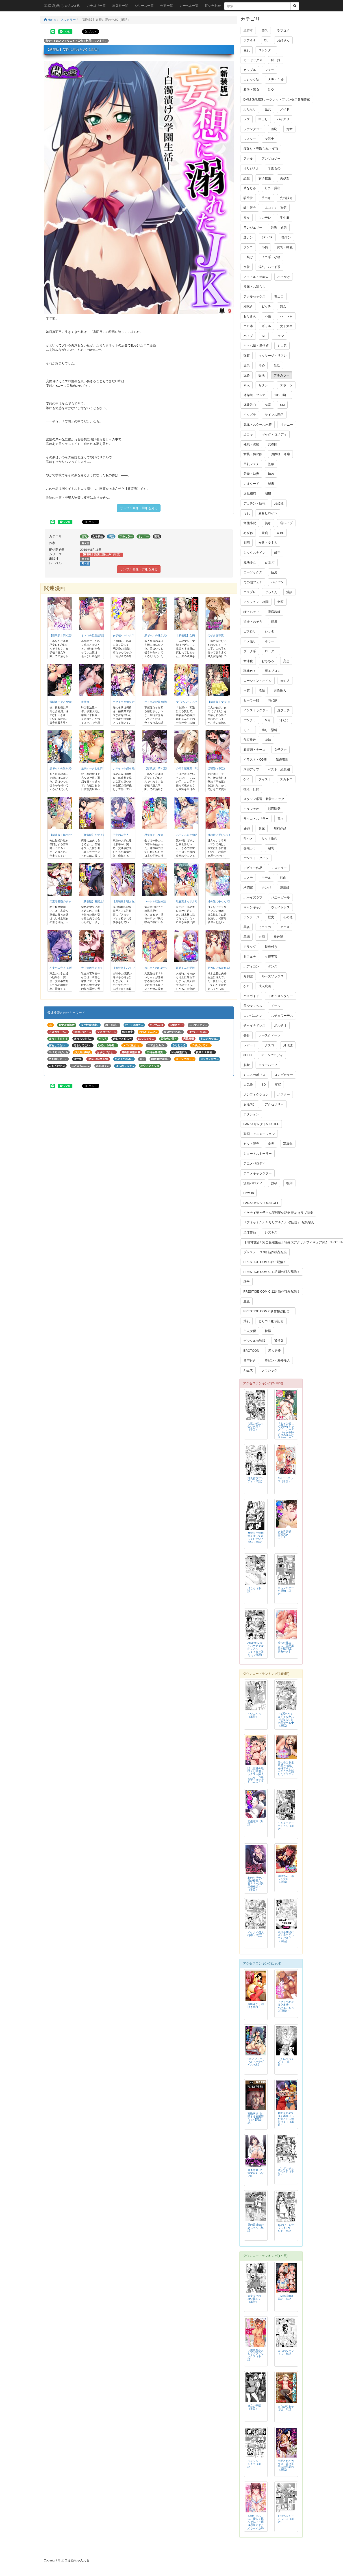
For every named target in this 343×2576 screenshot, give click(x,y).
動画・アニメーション (259, 1134)
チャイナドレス (254, 1025)
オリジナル (251, 168)
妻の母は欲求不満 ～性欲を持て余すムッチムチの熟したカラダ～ (286, 1768)
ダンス (272, 966)
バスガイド (251, 996)
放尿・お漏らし (254, 286)
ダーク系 (249, 651)
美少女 (284, 178)
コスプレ (249, 592)
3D (264, 1084)
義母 (268, 523)
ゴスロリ (249, 631)
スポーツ (286, 385)
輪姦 (271, 474)
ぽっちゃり (251, 611)
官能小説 (249, 523)
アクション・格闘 (256, 602)
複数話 (278, 937)
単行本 (248, 30)
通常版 (279, 1341)
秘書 (271, 483)
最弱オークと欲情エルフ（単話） (101, 768)
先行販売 (286, 198)
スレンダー (266, 50)
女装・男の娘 (252, 454)
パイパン (277, 582)
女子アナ (280, 749)
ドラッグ (249, 946)
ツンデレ (264, 217)
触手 (277, 552)
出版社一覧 (120, 5)
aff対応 (269, 562)
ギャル (266, 326)
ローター (271, 651)
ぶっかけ (283, 277)
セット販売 (269, 838)
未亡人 (285, 680)
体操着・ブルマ (254, 395)
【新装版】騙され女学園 (64, 835)
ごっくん (271, 592)
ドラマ (279, 336)
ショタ (269, 631)
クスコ (269, 1045)
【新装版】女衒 (185, 635)
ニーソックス (252, 572)
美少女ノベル (252, 1006)
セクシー (264, 385)
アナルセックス (254, 296)
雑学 (246, 1281)
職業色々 (249, 671)
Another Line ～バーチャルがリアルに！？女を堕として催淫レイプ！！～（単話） (255, 1651)
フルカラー (68, 19)
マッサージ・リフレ (272, 355)
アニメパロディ (254, 1163)
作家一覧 (166, 5)
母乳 (246, 513)
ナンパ (266, 887)
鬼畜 (268, 405)
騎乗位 (248, 198)
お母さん (249, 316)
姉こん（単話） (254, 1590)
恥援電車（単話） (255, 1823)
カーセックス (252, 60)
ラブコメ (283, 30)
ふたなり (249, 109)
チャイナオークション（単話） (286, 1825)
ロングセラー (283, 1075)
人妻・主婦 (276, 80)
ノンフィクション (256, 1094)
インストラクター (256, 710)
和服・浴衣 (251, 89)
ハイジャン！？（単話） (254, 2464)
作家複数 (249, 740)
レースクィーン (269, 1035)
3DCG (247, 1055)
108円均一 (281, 395)
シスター (249, 139)
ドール (275, 1006)
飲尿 (261, 828)
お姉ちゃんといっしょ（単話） (286, 2518)
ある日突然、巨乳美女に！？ (286, 1534)
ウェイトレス (280, 907)
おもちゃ (268, 661)
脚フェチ (249, 956)
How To (248, 1193)
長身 (246, 1035)
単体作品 (249, 1232)
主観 (246, 1301)
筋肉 (283, 877)
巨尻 (274, 572)
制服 (268, 493)
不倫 (268, 316)
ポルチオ (280, 1025)
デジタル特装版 (254, 1341)
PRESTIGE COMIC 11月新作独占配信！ (271, 1272)
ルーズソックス (273, 976)
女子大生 (286, 326)
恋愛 (246, 178)
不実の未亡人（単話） (63, 967)
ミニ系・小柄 (271, 257)
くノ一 (248, 730)
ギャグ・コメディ (274, 434)
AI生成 (248, 1370)
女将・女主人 (267, 543)
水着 (246, 267)
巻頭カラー (251, 848)
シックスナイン (254, 552)
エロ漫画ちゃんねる (62, 5)
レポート (249, 1045)
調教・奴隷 (279, 227)
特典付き (271, 946)
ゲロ (246, 986)
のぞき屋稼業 (216, 635)
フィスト (264, 779)
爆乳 (246, 1321)
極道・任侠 (251, 789)
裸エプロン (272, 671)
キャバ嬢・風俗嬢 (256, 345)
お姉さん (283, 40)
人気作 (248, 1084)
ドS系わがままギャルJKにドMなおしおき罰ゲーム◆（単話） (286, 1719)
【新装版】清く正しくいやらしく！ (71, 635)
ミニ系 (282, 345)
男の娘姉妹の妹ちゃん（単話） (255, 2227)
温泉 (246, 365)
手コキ (266, 198)
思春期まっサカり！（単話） (193, 901)
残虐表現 (282, 759)
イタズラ (249, 414)
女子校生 (264, 178)
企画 (261, 937)
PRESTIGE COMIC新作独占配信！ (268, 1311)
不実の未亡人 (121, 835)
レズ (246, 119)
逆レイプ (286, 523)
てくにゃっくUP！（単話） (286, 2061)
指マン (286, 237)
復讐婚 (85, 702)
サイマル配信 (274, 414)
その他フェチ (252, 582)
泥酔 (246, 375)
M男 (268, 720)
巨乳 (246, 50)
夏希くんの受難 (185, 967)
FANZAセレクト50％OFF (261, 1124)
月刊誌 (248, 976)
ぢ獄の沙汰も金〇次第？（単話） (255, 1426)
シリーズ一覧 (144, 5)
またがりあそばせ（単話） (286, 2408)
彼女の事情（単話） (254, 2407)
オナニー (286, 424)
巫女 (268, 109)
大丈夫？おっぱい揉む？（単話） (255, 2298)
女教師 (272, 444)
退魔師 (284, 887)
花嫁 (268, 740)
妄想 (286, 661)
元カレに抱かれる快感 (221, 967)
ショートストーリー (257, 1153)
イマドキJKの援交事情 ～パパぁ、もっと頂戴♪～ (286, 2006)
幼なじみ (249, 188)
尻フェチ (283, 710)
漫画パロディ (252, 1183)
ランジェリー (252, 227)
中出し (263, 119)
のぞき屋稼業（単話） (189, 768)
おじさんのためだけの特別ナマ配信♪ (166, 967)
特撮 (268, 1331)
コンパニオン (252, 1015)
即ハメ (248, 838)
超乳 (271, 848)
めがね (248, 533)
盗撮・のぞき (252, 621)
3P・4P (267, 237)
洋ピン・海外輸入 (277, 1360)
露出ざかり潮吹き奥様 (255, 2006)
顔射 (274, 621)
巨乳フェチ (251, 464)
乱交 (271, 89)
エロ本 (248, 326)
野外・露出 (272, 188)
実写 (278, 1084)
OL (266, 40)
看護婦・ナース (254, 749)
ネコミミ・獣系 (276, 208)
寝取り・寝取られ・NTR (260, 148)
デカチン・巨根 (254, 503)
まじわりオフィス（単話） (286, 2352)
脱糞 (246, 1065)
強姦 (246, 355)
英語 (246, 927)
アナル (248, 158)
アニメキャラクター (257, 1173)
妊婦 (246, 828)
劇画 (246, 543)
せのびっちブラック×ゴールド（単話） (286, 2228)
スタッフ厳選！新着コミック (263, 799)
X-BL (280, 533)
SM (282, 405)
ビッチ (266, 306)
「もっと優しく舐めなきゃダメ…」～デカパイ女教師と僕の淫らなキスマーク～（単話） (286, 1432)
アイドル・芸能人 (256, 277)
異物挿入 (280, 690)
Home (50, 19)
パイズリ (283, 119)
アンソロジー (271, 158)
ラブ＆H (249, 40)
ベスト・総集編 (279, 769)
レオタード (251, 483)
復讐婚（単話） (217, 768)
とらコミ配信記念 (271, 1321)
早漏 (246, 937)
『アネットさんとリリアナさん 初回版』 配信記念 (278, 1222)
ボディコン (251, 966)
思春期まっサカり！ (156, 835)
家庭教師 (274, 611)
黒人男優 (274, 1350)
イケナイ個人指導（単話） (255, 1934)
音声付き (249, 1360)
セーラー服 (251, 700)
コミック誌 (251, 80)
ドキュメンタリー (280, 996)
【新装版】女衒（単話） (222, 702)
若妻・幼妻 (251, 474)
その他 (288, 917)
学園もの (274, 168)
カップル (249, 70)
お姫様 (279, 503)
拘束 (246, 690)
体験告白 (249, 405)
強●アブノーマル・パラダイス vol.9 (255, 2061)
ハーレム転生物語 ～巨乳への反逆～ (198, 835)
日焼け (248, 257)
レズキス (271, 1232)
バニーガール (280, 897)
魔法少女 (249, 562)
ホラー (269, 641)
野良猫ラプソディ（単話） (255, 1480)
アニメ (284, 927)
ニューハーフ (267, 1065)
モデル (266, 877)
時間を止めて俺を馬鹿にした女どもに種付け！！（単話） (286, 2118)
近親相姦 (249, 493)
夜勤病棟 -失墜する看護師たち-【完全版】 (255, 2118)
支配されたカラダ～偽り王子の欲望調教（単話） (286, 2465)
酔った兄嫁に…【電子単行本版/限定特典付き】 (286, 1647)
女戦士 (269, 139)
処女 (289, 129)
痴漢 (261, 375)
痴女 (246, 217)
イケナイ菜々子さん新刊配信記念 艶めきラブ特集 (278, 1212)
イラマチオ (251, 809)
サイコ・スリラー (256, 818)
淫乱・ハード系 (269, 267)
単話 (277, 365)
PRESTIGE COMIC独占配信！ (264, 1262)
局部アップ (251, 769)
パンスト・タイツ (256, 858)
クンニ (248, 247)
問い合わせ (213, 5)
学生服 (284, 217)
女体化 (248, 661)
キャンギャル (252, 907)
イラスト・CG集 (255, 759)
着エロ (279, 296)
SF (264, 336)
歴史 (271, 917)
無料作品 (280, 828)
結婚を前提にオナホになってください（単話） (286, 1937)
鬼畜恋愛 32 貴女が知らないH (255, 2172)
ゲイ (246, 779)
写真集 (288, 1143)
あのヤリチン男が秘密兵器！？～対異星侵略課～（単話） (255, 1883)
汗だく (284, 720)
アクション (251, 1114)
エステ (248, 877)
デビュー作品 (252, 868)
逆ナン (248, 237)
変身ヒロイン (267, 513)
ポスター (283, 1094)
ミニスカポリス (254, 1075)
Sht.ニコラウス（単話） (285, 1480)
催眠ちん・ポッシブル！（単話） (286, 1879)
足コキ (248, 434)
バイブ (248, 336)
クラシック (269, 1370)
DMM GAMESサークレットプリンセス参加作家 (276, 99)
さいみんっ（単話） (254, 1715)
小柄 (265, 247)
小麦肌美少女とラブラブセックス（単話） (255, 2355)
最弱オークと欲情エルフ (64, 702)
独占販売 (249, 208)
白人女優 (249, 1331)
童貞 (265, 533)
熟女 (283, 306)
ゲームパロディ (272, 1055)
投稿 (274, 1183)
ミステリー (279, 868)
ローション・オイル (257, 680)
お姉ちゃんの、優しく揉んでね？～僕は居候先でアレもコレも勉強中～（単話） (255, 2524)
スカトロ (286, 779)
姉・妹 (275, 60)
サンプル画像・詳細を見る (139, 508)
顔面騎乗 (274, 809)
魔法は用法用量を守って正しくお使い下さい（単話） (255, 1537)
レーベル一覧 (189, 5)
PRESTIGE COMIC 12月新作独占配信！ (271, 1291)
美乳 (265, 30)
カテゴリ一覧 (96, 5)
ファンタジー (252, 129)
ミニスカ (264, 927)
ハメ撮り (249, 641)
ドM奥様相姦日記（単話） (286, 2297)
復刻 (289, 1183)
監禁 (271, 464)
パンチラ (249, 720)
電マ (280, 818)
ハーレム (286, 316)
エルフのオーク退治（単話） (286, 1590)
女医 (280, 602)
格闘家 (248, 887)
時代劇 (272, 700)
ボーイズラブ (252, 897)
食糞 (271, 1143)
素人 (246, 385)
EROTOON (251, 1350)
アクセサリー (274, 1104)
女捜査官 (271, 956)
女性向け (249, 1104)
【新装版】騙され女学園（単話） (133, 901)
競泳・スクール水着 (257, 424)
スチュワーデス (282, 1015)
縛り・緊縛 (269, 730)
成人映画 (264, 986)
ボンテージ (251, 917)
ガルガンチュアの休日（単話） (286, 2171)
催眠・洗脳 (251, 444)
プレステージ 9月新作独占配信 (265, 1252)
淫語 (289, 592)
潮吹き (248, 306)
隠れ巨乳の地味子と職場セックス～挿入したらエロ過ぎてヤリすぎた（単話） (255, 1776)
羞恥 (274, 129)
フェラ (269, 70)
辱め (261, 365)
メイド (284, 109)
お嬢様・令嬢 (280, 454)
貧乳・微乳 (285, 247)
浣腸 (261, 690)
